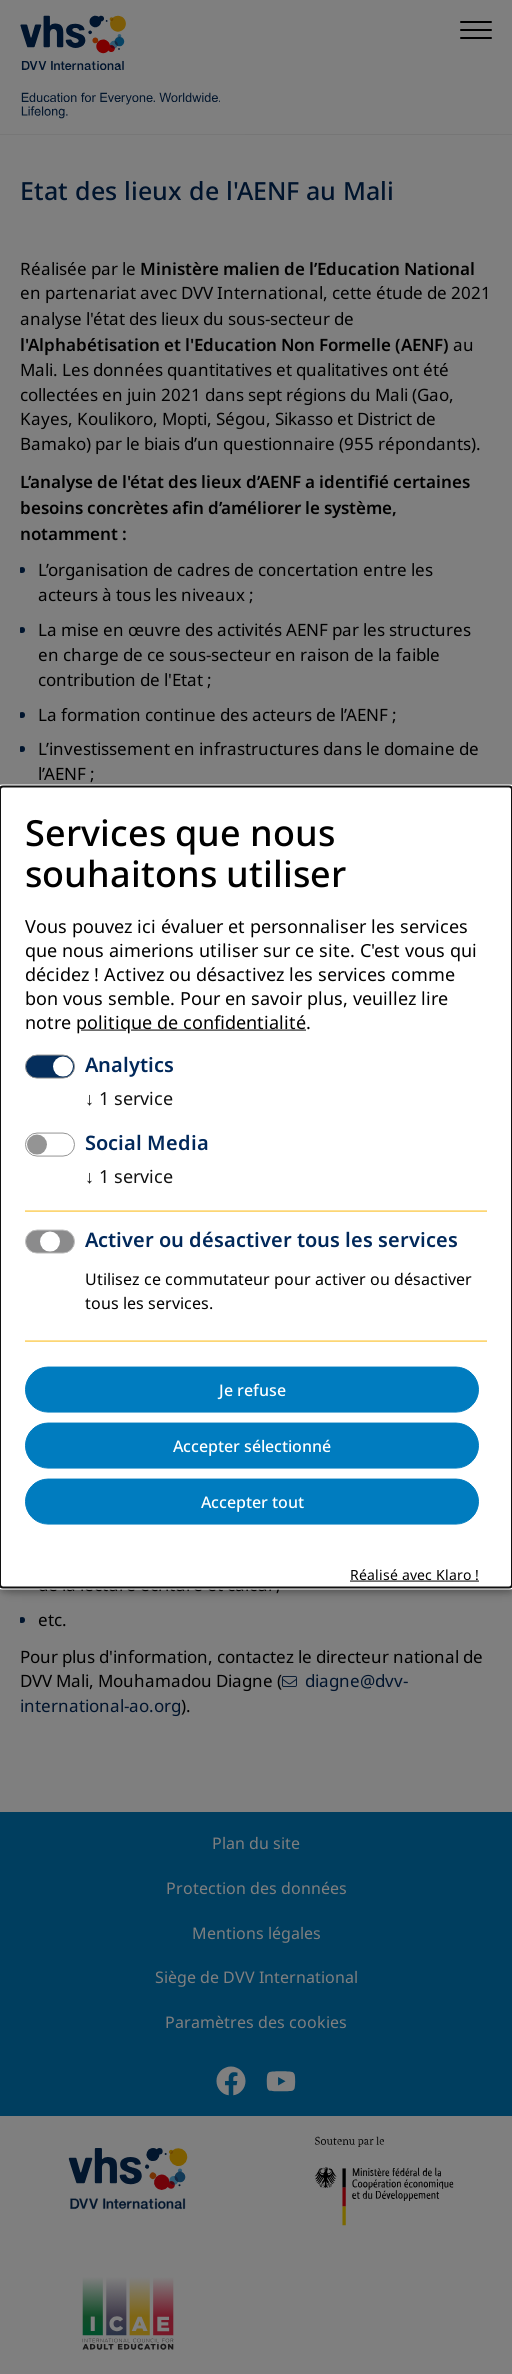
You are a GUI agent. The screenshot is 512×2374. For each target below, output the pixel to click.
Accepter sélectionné (252, 1445)
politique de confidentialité (191, 1022)
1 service (129, 1098)
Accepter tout (252, 1501)
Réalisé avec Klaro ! (414, 1574)
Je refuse (252, 1389)
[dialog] (256, 1187)
